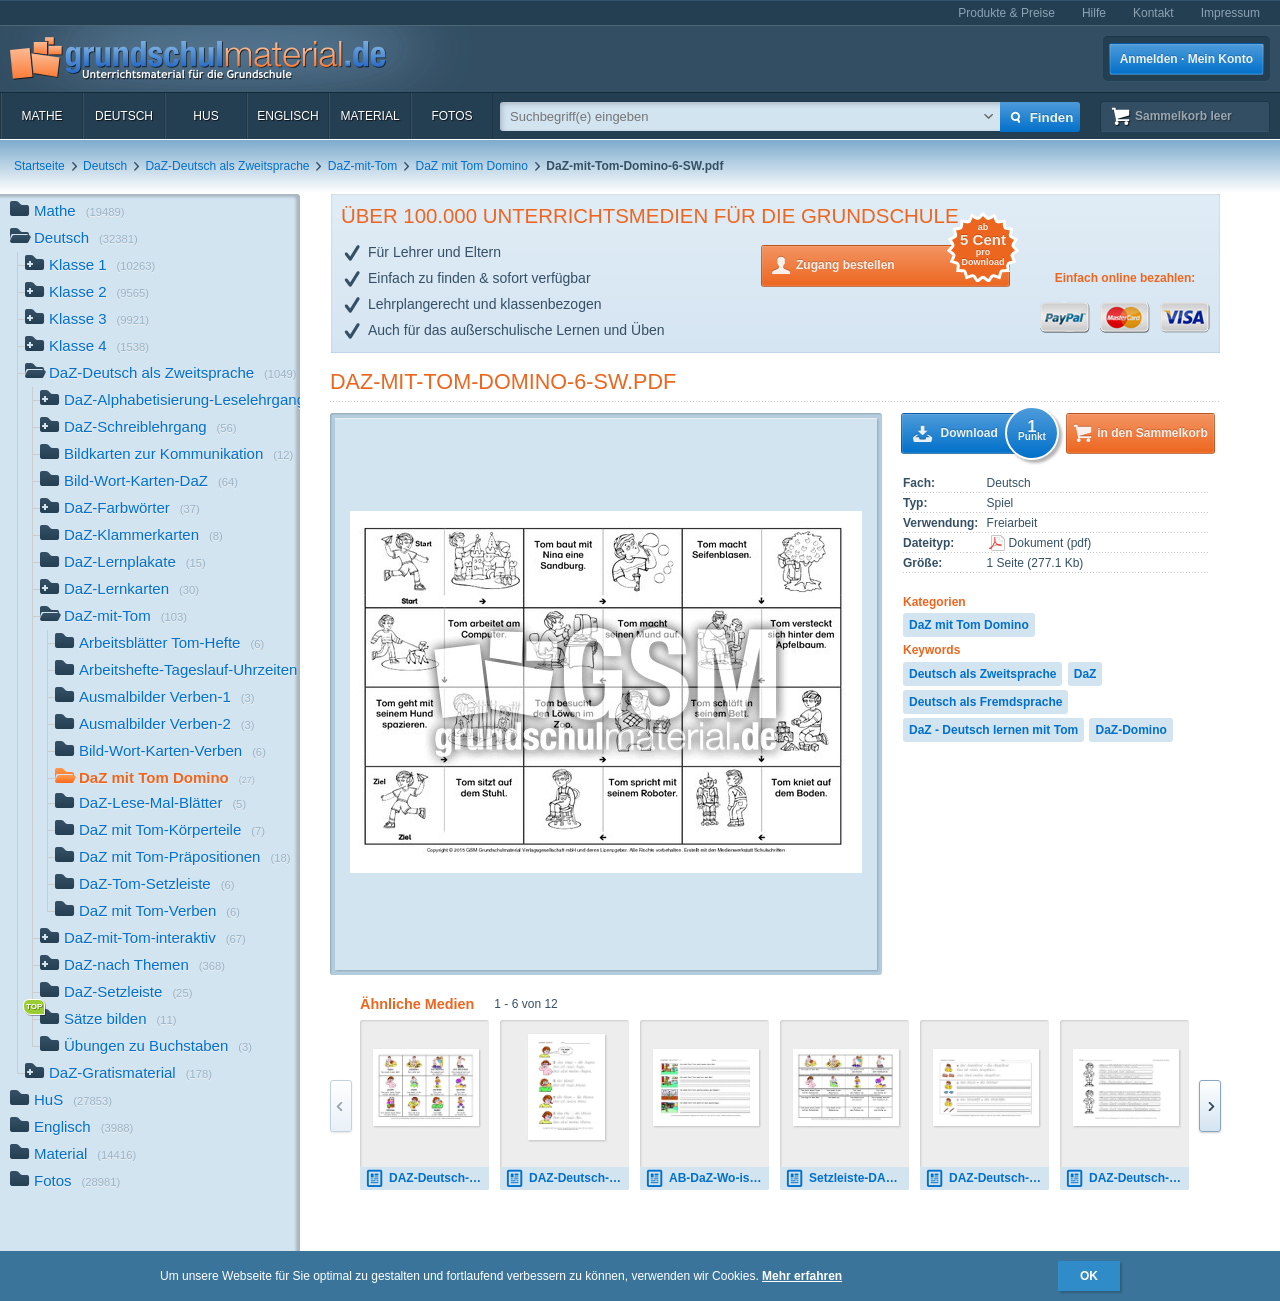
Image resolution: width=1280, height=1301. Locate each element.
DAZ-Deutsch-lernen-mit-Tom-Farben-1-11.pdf (1127, 1178)
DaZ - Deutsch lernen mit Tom (993, 730)
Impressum (1230, 13)
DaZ (1085, 674)
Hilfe (1094, 13)
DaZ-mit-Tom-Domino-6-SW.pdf (503, 381)
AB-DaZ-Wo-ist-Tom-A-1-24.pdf (707, 1178)
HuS (205, 116)
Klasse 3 (87, 320)
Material (369, 116)
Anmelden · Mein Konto (1186, 59)
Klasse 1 (90, 266)
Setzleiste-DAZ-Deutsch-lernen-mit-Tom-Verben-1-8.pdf (847, 1178)
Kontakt (1153, 13)
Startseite (39, 166)
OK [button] (1089, 1276)
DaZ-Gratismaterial (118, 1074)
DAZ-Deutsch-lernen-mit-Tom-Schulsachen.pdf (987, 1178)
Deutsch (124, 116)
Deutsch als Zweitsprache (982, 674)
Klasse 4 (87, 347)
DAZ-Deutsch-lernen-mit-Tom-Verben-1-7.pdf (427, 1178)
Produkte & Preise (1006, 13)
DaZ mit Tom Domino (472, 166)
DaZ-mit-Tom (362, 166)
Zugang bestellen (903, 263)
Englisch (287, 116)
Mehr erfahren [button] (802, 1276)
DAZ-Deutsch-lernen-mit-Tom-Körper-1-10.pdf (567, 1178)
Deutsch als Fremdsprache (985, 702)
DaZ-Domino (1130, 730)
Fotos (451, 116)
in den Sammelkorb (1152, 433)
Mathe (41, 116)
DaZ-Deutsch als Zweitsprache (227, 166)
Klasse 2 (87, 293)
